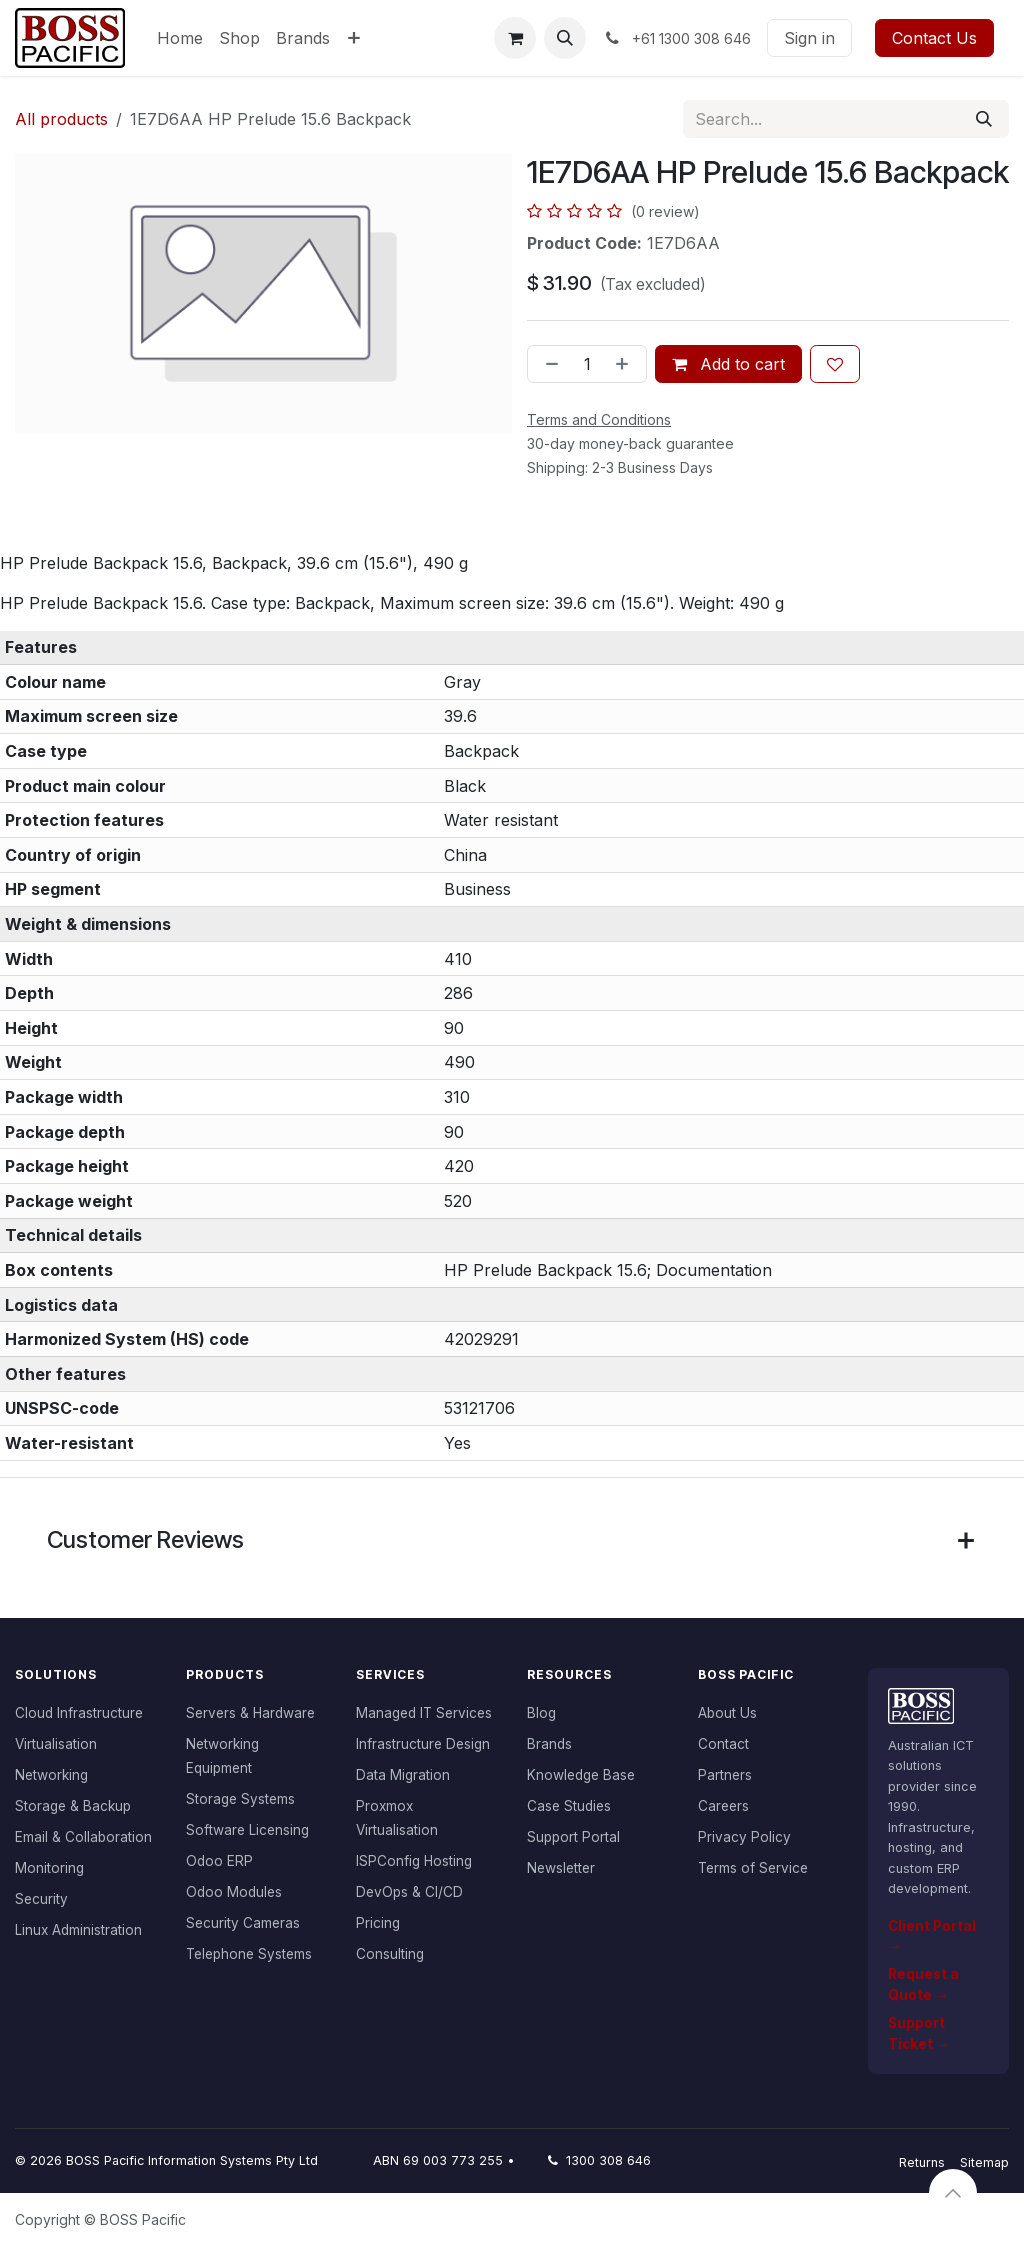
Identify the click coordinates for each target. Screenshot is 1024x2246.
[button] (565, 38)
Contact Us (934, 38)
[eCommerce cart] (515, 38)
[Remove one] (548, 364)
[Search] (984, 119)
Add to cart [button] (728, 364)
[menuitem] (180, 38)
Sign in (809, 38)
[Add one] (626, 364)
